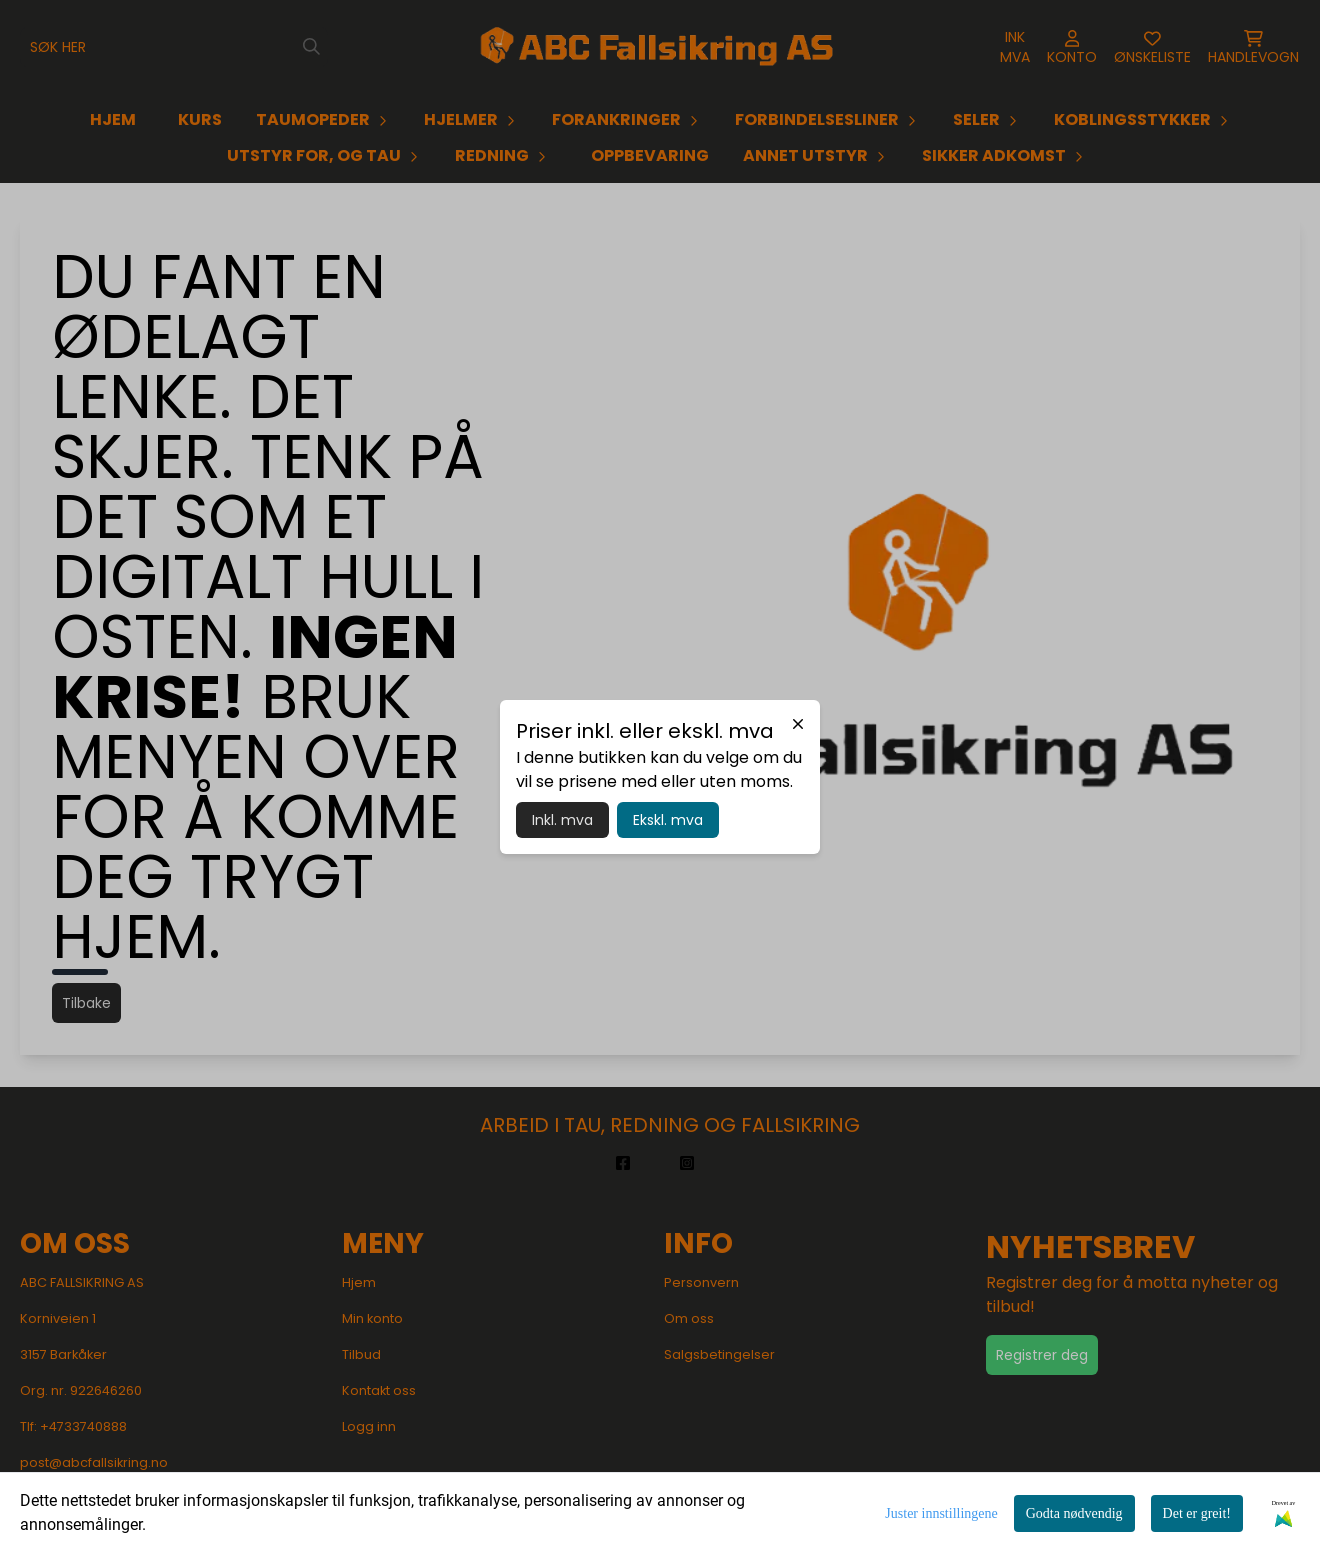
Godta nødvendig (1074, 1513)
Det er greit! (1197, 1513)
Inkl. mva (562, 820)
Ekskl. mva (668, 820)
